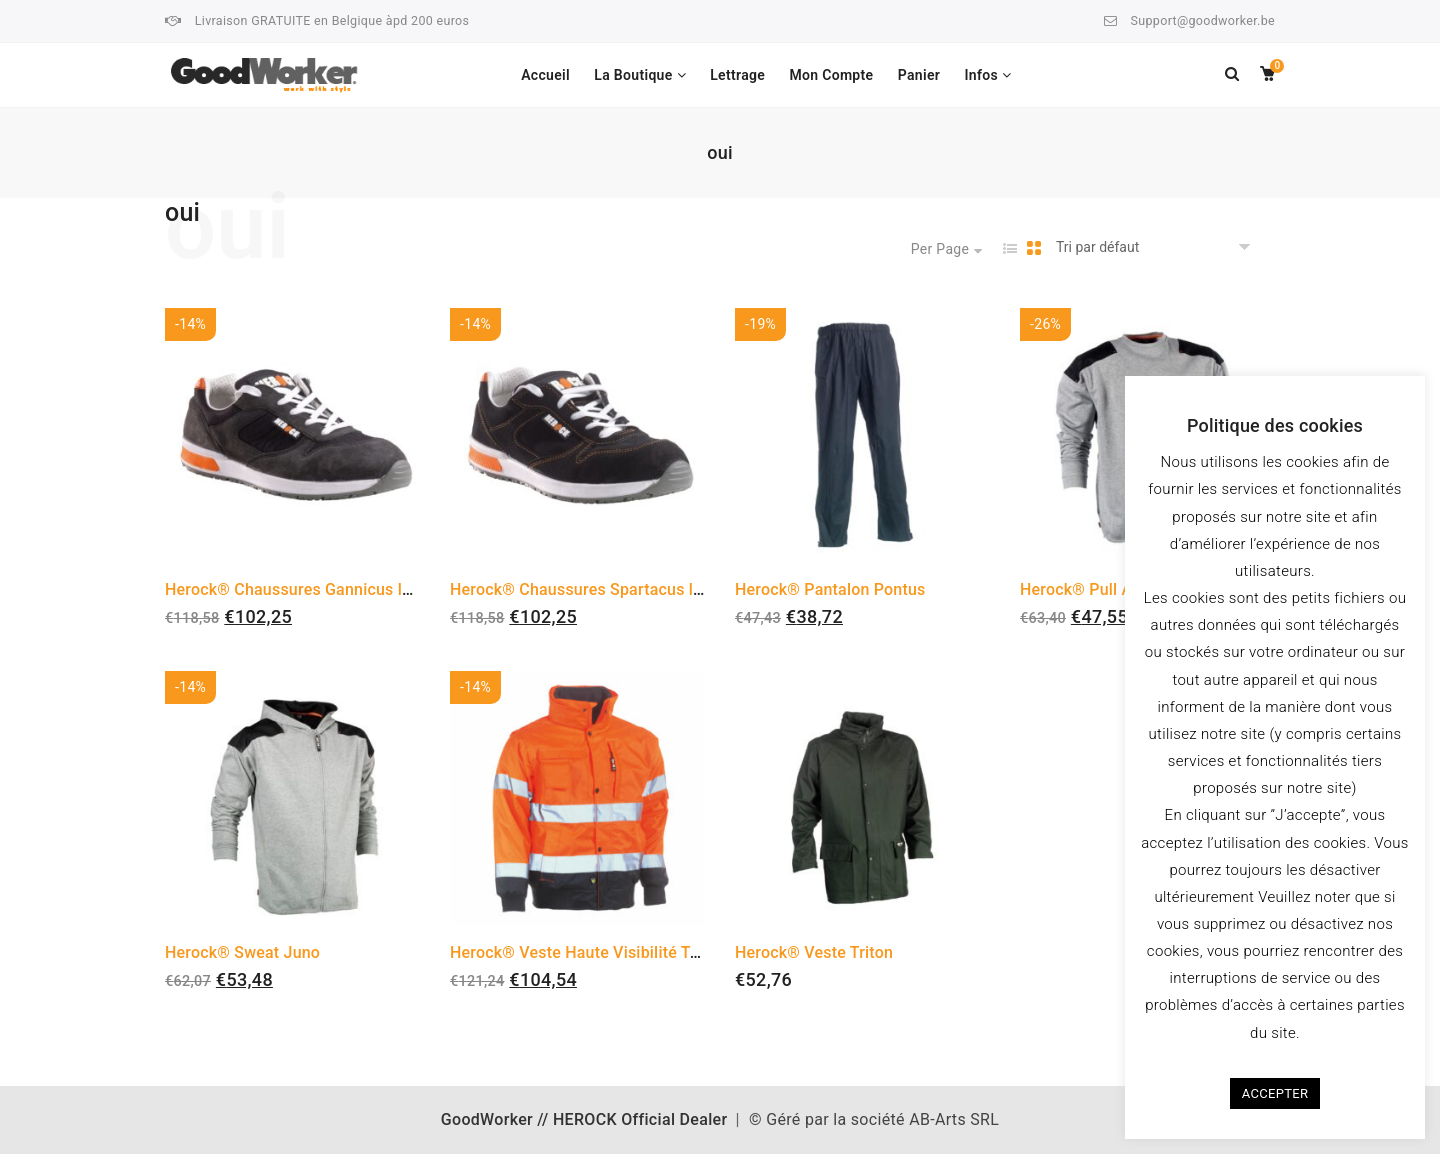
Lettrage (737, 75)
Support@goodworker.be (1203, 20)
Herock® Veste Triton (814, 952)
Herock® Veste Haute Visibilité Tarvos (590, 952)
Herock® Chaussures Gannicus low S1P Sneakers (347, 589)
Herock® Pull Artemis (1100, 589)
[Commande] (1156, 248)
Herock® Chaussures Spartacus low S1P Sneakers (635, 589)
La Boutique (633, 75)
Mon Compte (831, 75)
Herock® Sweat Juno (242, 952)
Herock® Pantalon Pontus (830, 589)
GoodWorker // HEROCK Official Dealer (584, 1119)
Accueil (545, 75)
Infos (981, 75)
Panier (919, 75)
